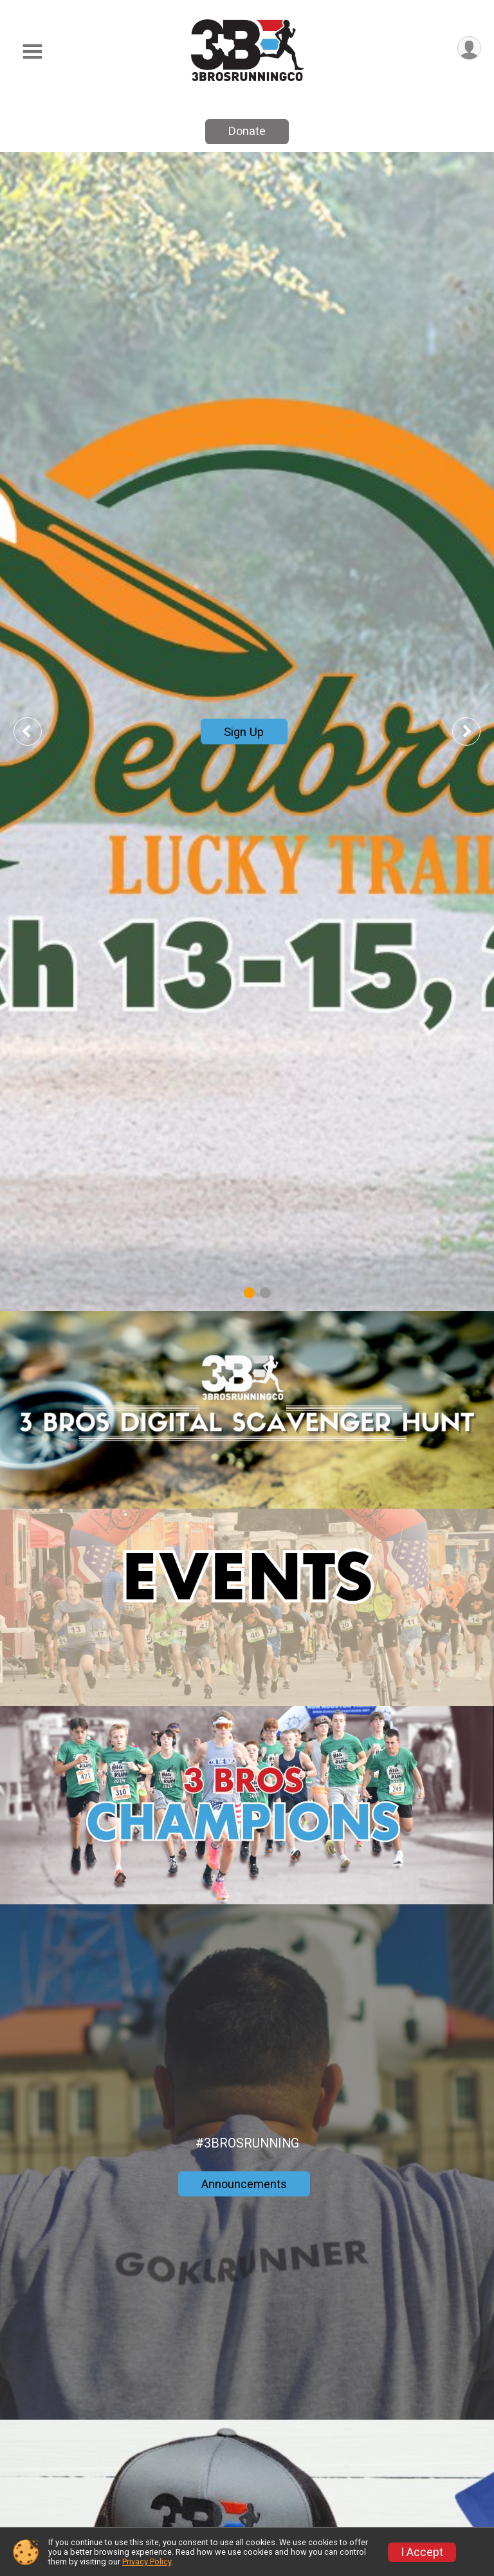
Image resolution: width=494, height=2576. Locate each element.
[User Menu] (469, 48)
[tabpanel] (247, 731)
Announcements (244, 2184)
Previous (37, 731)
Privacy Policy (146, 2561)
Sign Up (244, 732)
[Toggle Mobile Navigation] (32, 52)
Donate (247, 131)
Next (475, 731)
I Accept (422, 2552)
